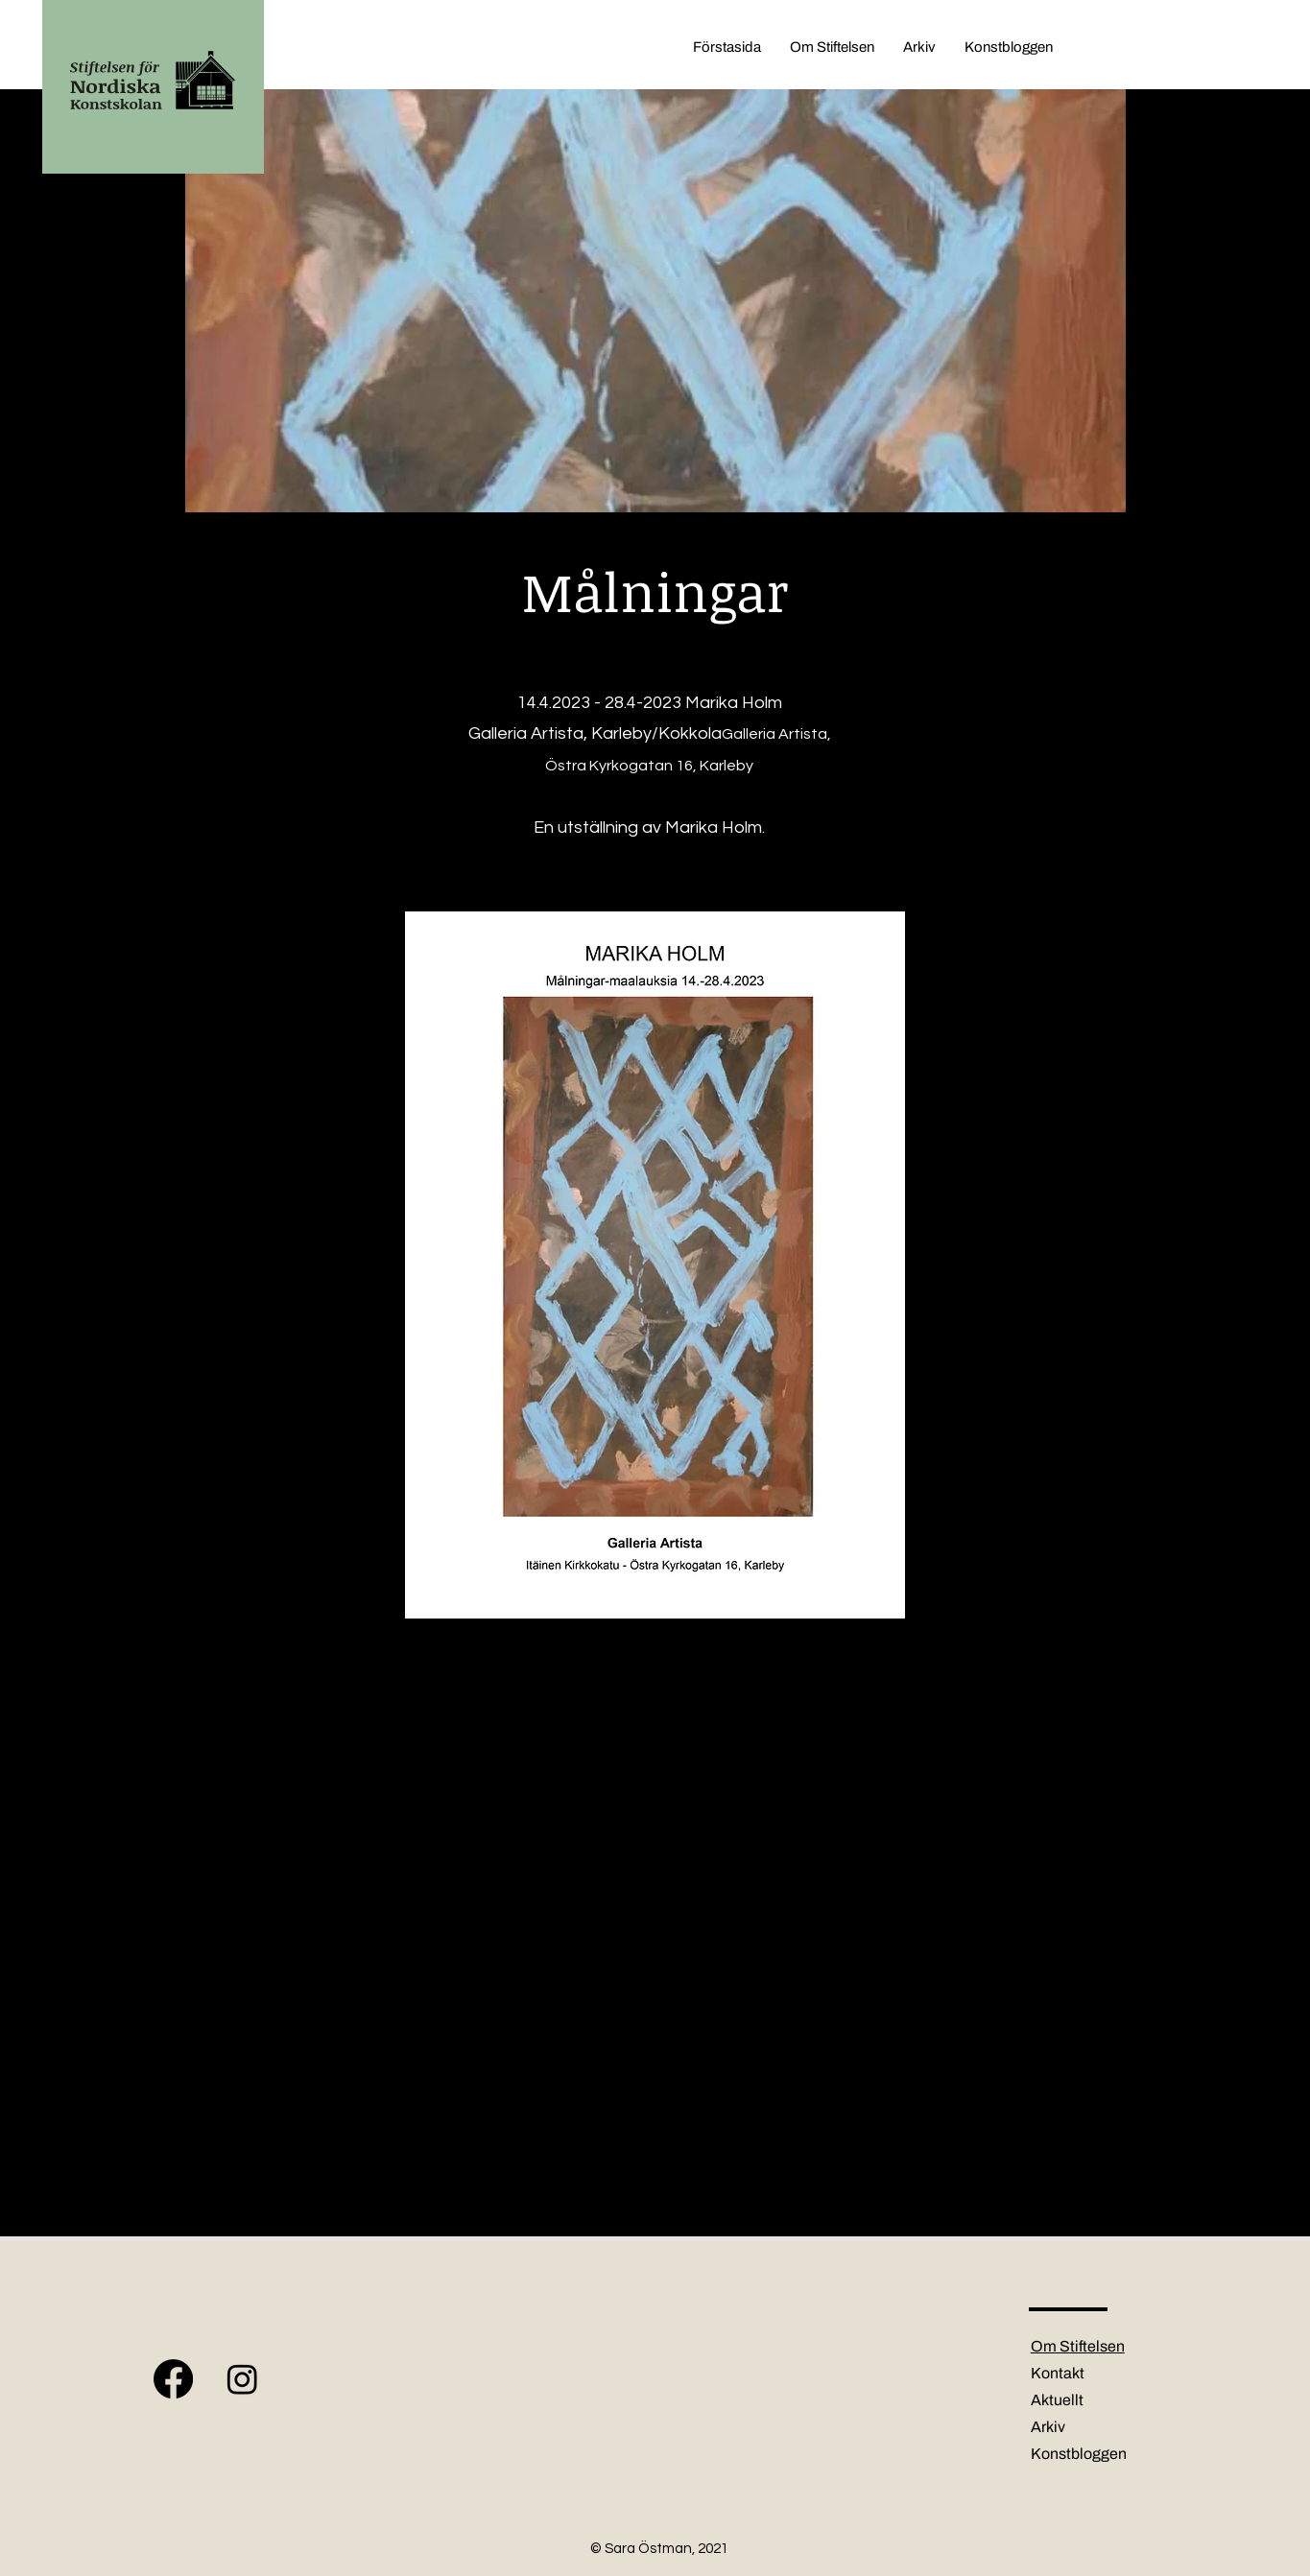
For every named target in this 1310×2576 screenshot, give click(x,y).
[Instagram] (242, 2379)
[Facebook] (173, 2379)
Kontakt (1057, 2373)
